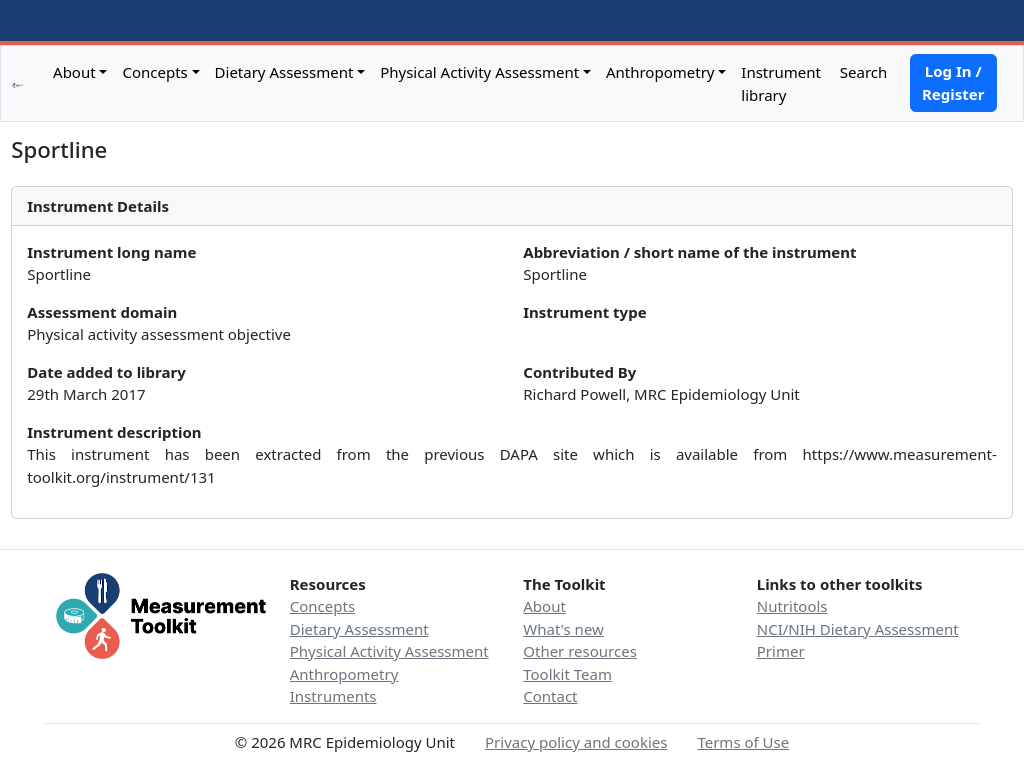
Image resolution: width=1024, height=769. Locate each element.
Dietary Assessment (284, 72)
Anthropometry (660, 72)
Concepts (154, 72)
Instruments (333, 696)
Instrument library (781, 83)
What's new (563, 629)
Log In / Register (953, 82)
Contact (550, 696)
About (74, 72)
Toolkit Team (567, 674)
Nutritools (792, 606)
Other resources (580, 651)
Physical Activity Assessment (479, 72)
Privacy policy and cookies (576, 742)
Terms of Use (743, 742)
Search (861, 72)
